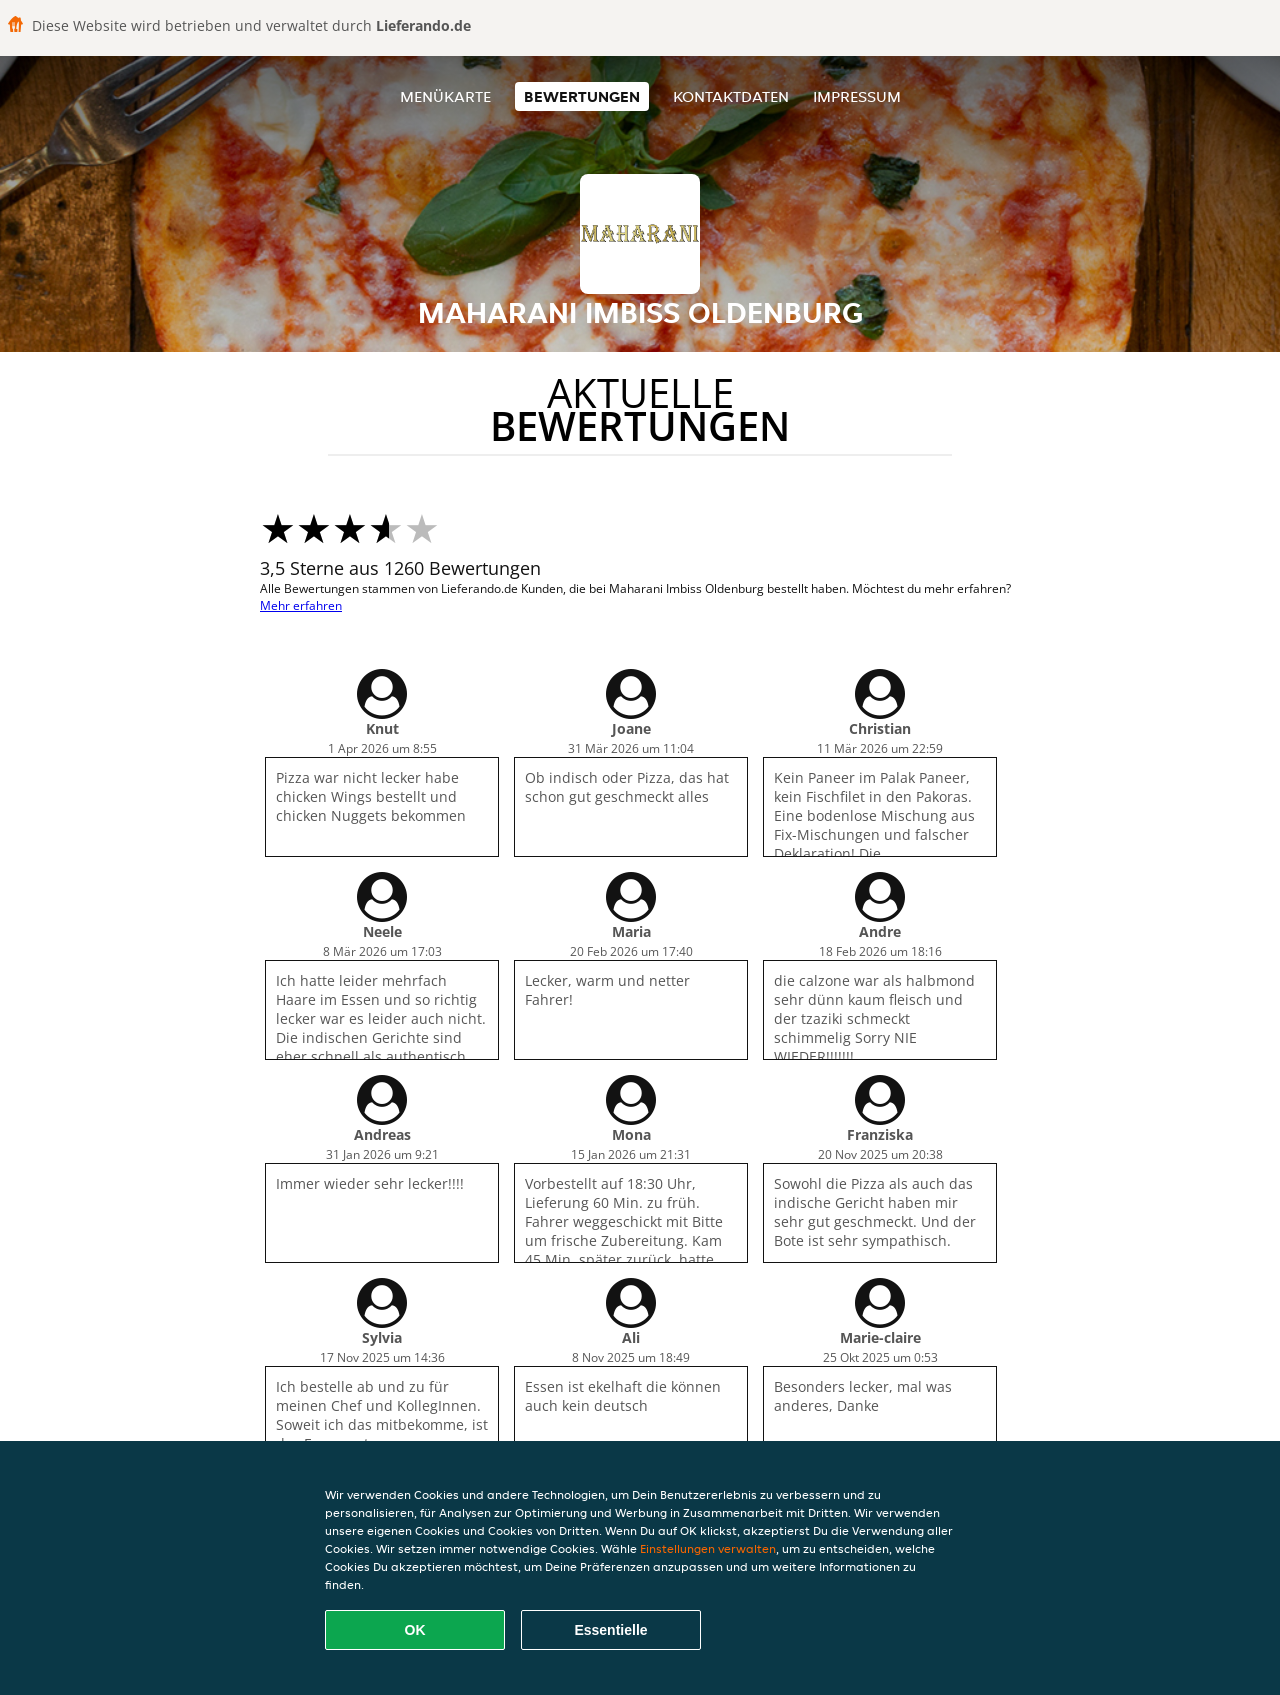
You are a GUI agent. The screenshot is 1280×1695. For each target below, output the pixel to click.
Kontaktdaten (731, 96)
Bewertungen (582, 96)
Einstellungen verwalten (708, 1548)
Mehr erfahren (301, 605)
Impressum (857, 96)
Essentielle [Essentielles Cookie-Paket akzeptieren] (610, 1630)
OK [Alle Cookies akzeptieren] (415, 1630)
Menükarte (445, 96)
